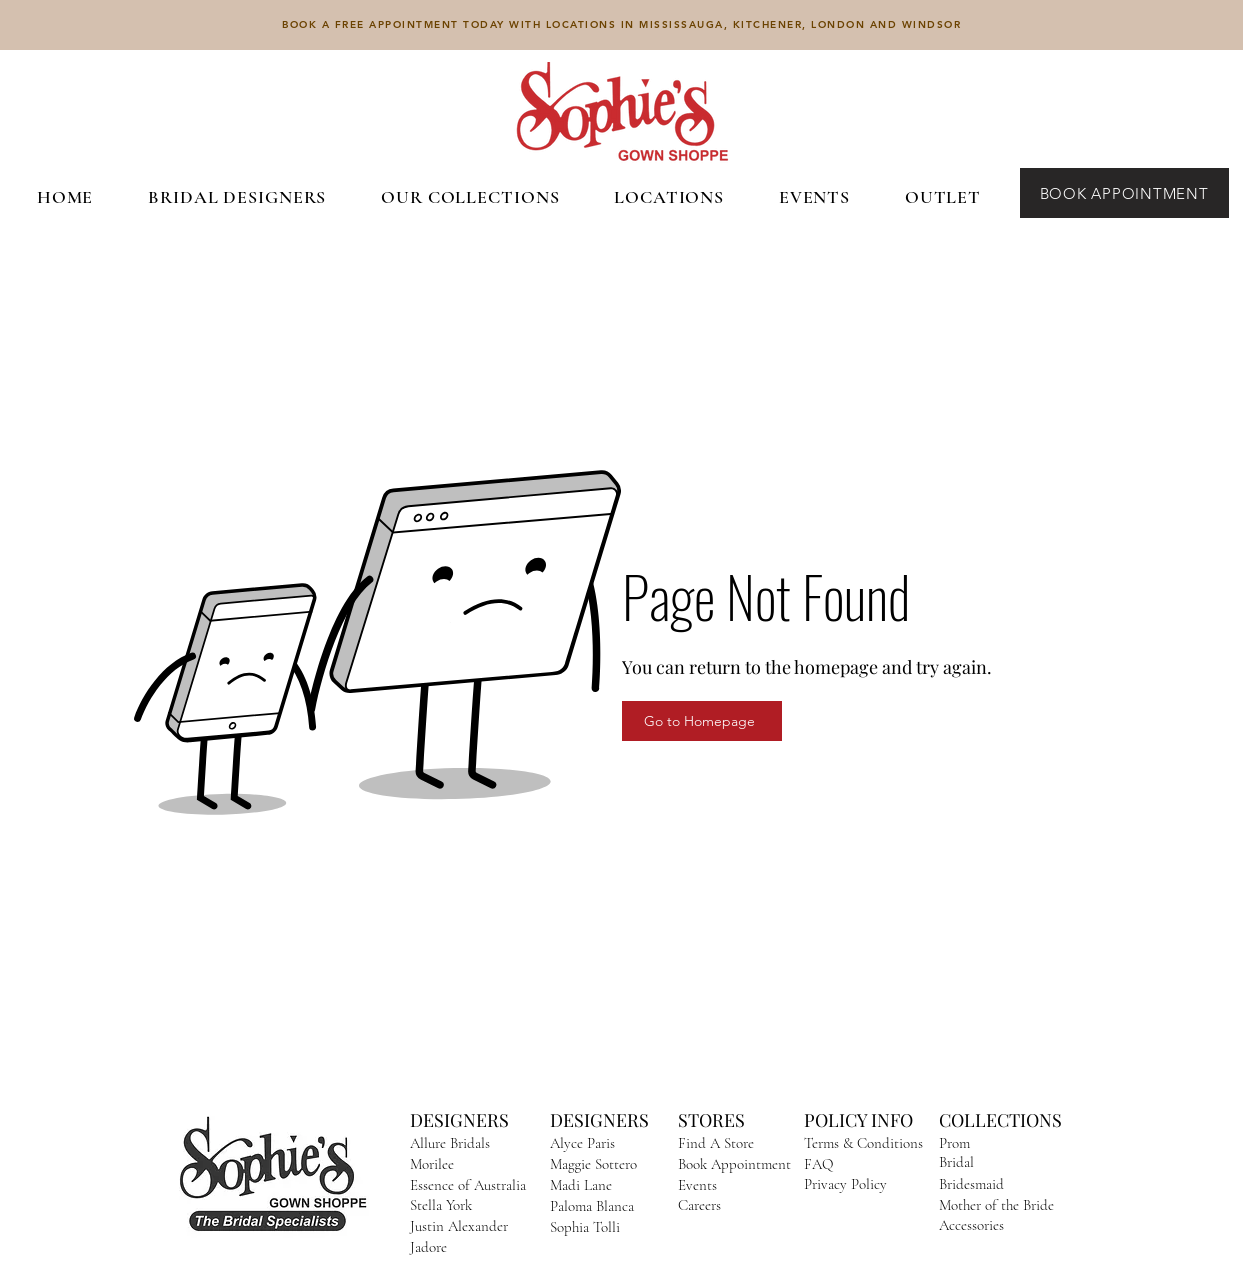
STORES (711, 1120)
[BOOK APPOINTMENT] (1124, 193)
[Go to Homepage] (702, 721)
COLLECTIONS (1000, 1120)
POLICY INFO (858, 1120)
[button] (470, 197)
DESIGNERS (459, 1120)
